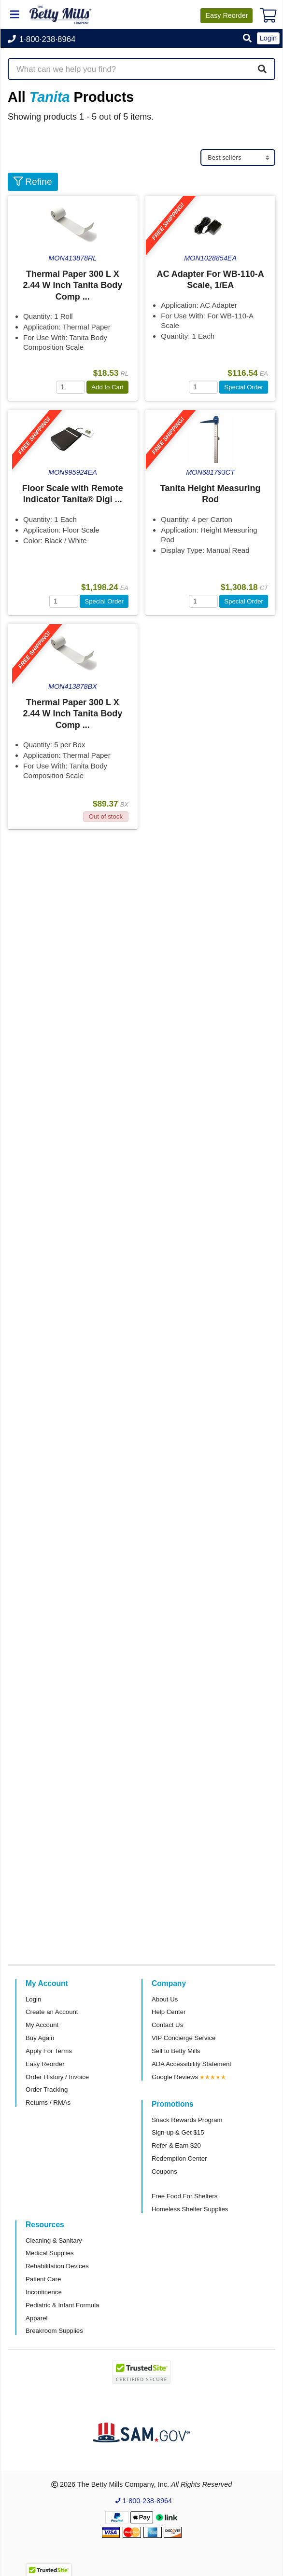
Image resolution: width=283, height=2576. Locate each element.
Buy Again (40, 2038)
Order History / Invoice (57, 2077)
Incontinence (44, 2292)
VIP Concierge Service (183, 2038)
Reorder (226, 15)
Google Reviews (175, 2077)
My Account (42, 2024)
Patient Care (43, 2279)
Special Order (243, 387)
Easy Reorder (45, 2064)
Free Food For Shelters (184, 2196)
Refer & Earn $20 (176, 2145)
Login (33, 1999)
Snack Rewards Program (187, 2120)
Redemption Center (179, 2158)
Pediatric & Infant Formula (62, 2305)
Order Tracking (47, 2089)
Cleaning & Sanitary (54, 2240)
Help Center (168, 2011)
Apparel (36, 2318)
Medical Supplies (50, 2253)
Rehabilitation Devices (57, 2266)
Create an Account (52, 2011)
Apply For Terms (49, 2051)
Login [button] (268, 38)
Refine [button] (33, 182)
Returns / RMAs (48, 2102)
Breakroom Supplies (54, 2330)
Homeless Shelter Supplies (190, 2209)
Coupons (164, 2171)
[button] (247, 39)
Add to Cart (107, 387)
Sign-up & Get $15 (178, 2132)
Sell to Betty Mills (176, 2051)
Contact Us (167, 2024)
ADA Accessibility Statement (191, 2064)
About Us (165, 1999)
